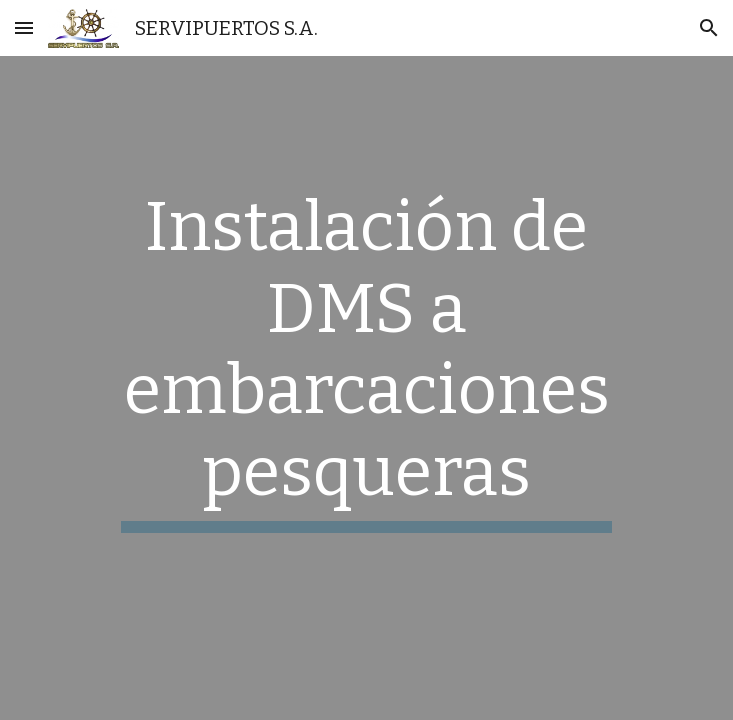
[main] (366, 360)
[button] (24, 27)
